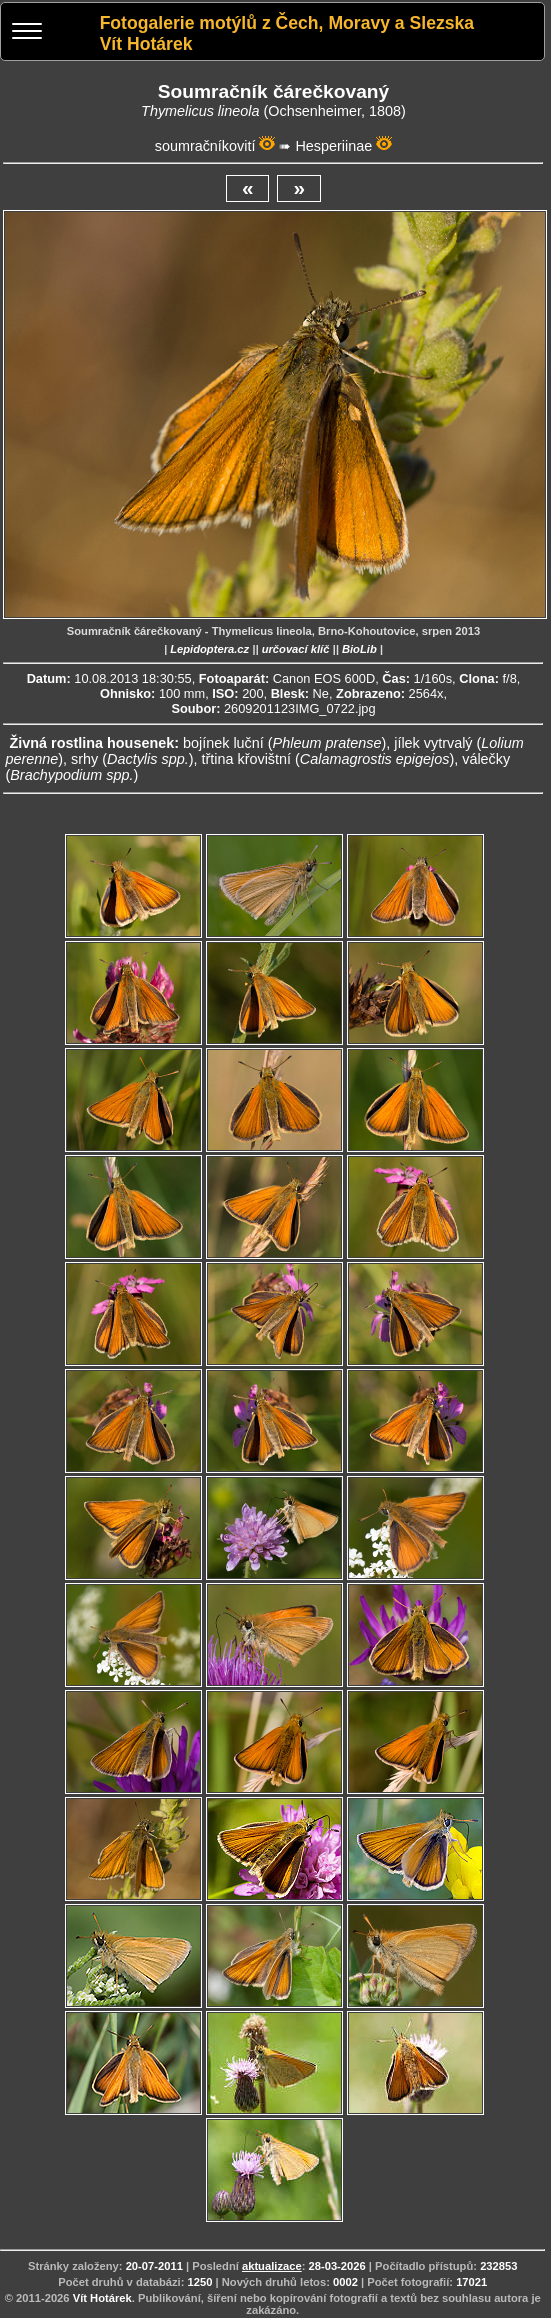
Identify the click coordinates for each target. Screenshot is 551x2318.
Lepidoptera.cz (209, 649)
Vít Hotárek (102, 2298)
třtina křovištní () (327, 759)
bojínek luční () (284, 743)
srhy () (132, 759)
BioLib (359, 649)
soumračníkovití (205, 146)
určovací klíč (296, 649)
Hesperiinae (333, 146)
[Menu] (27, 33)
